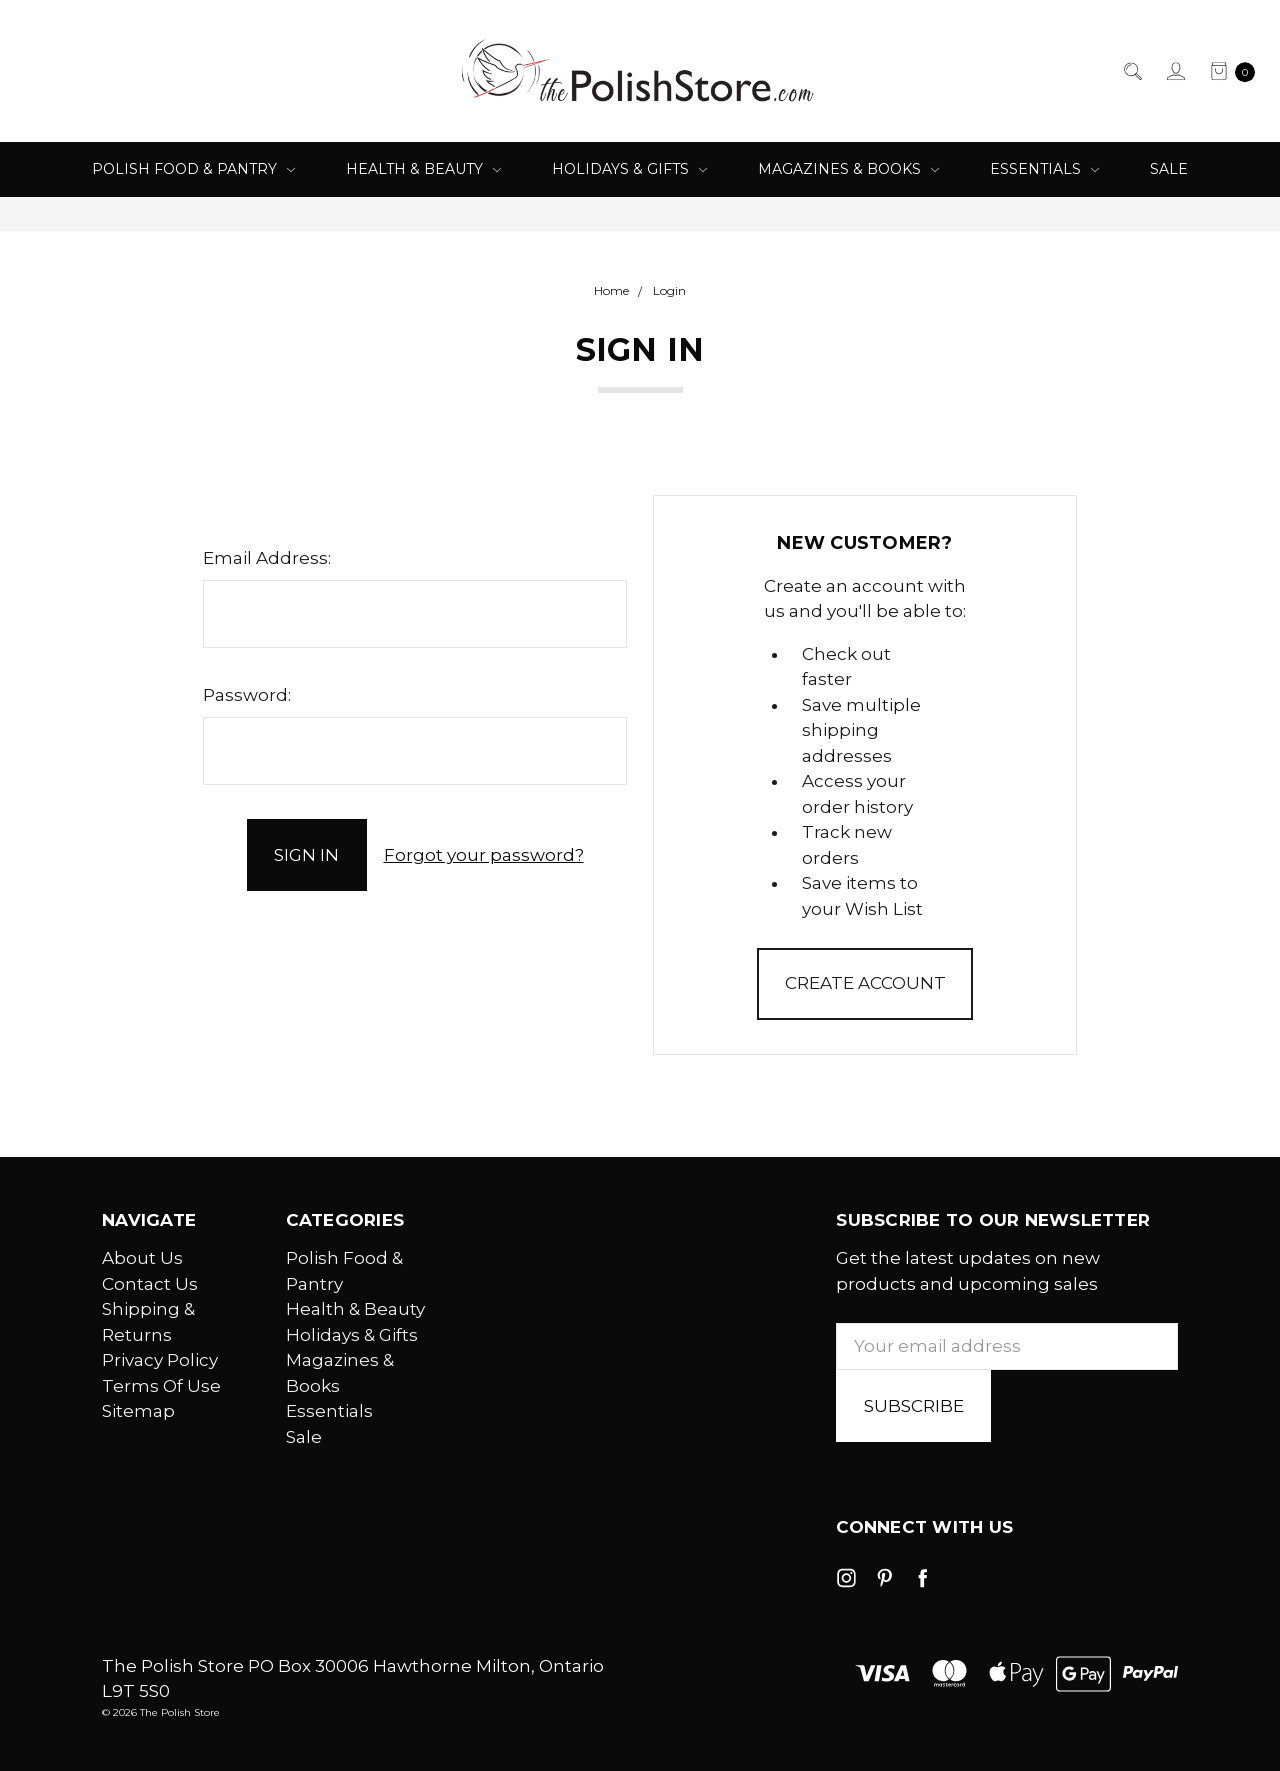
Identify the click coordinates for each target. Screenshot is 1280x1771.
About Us (142, 1258)
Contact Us (150, 1284)
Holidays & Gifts (629, 169)
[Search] (1131, 71)
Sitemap (138, 1411)
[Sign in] (1174, 71)
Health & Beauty (423, 169)
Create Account (865, 983)
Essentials (1044, 169)
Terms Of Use (161, 1386)
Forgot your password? (484, 855)
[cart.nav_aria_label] (1226, 71)
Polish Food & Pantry (193, 169)
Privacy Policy (160, 1360)
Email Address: (267, 558)
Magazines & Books (848, 169)
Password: (247, 695)
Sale (1169, 169)
